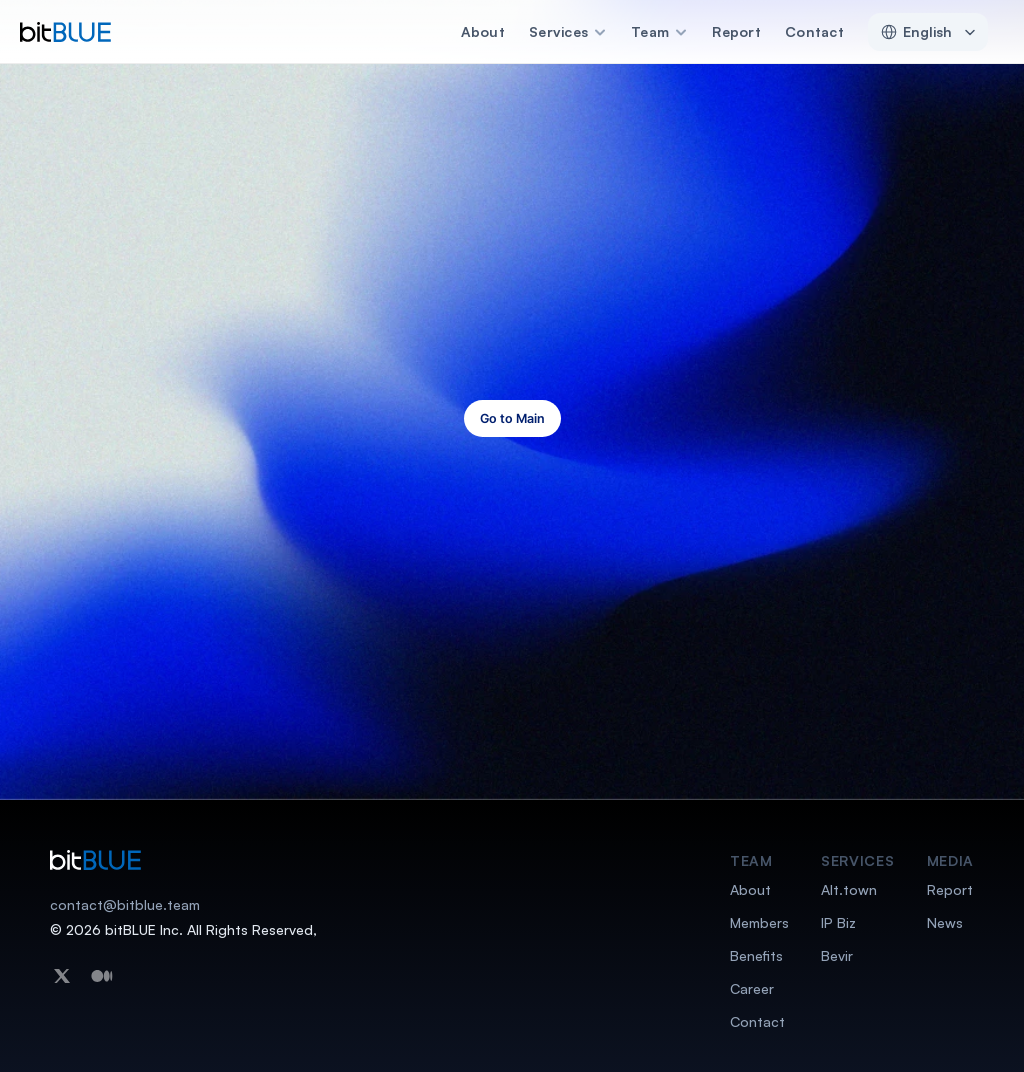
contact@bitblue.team (125, 904)
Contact (814, 31)
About (483, 31)
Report (736, 31)
